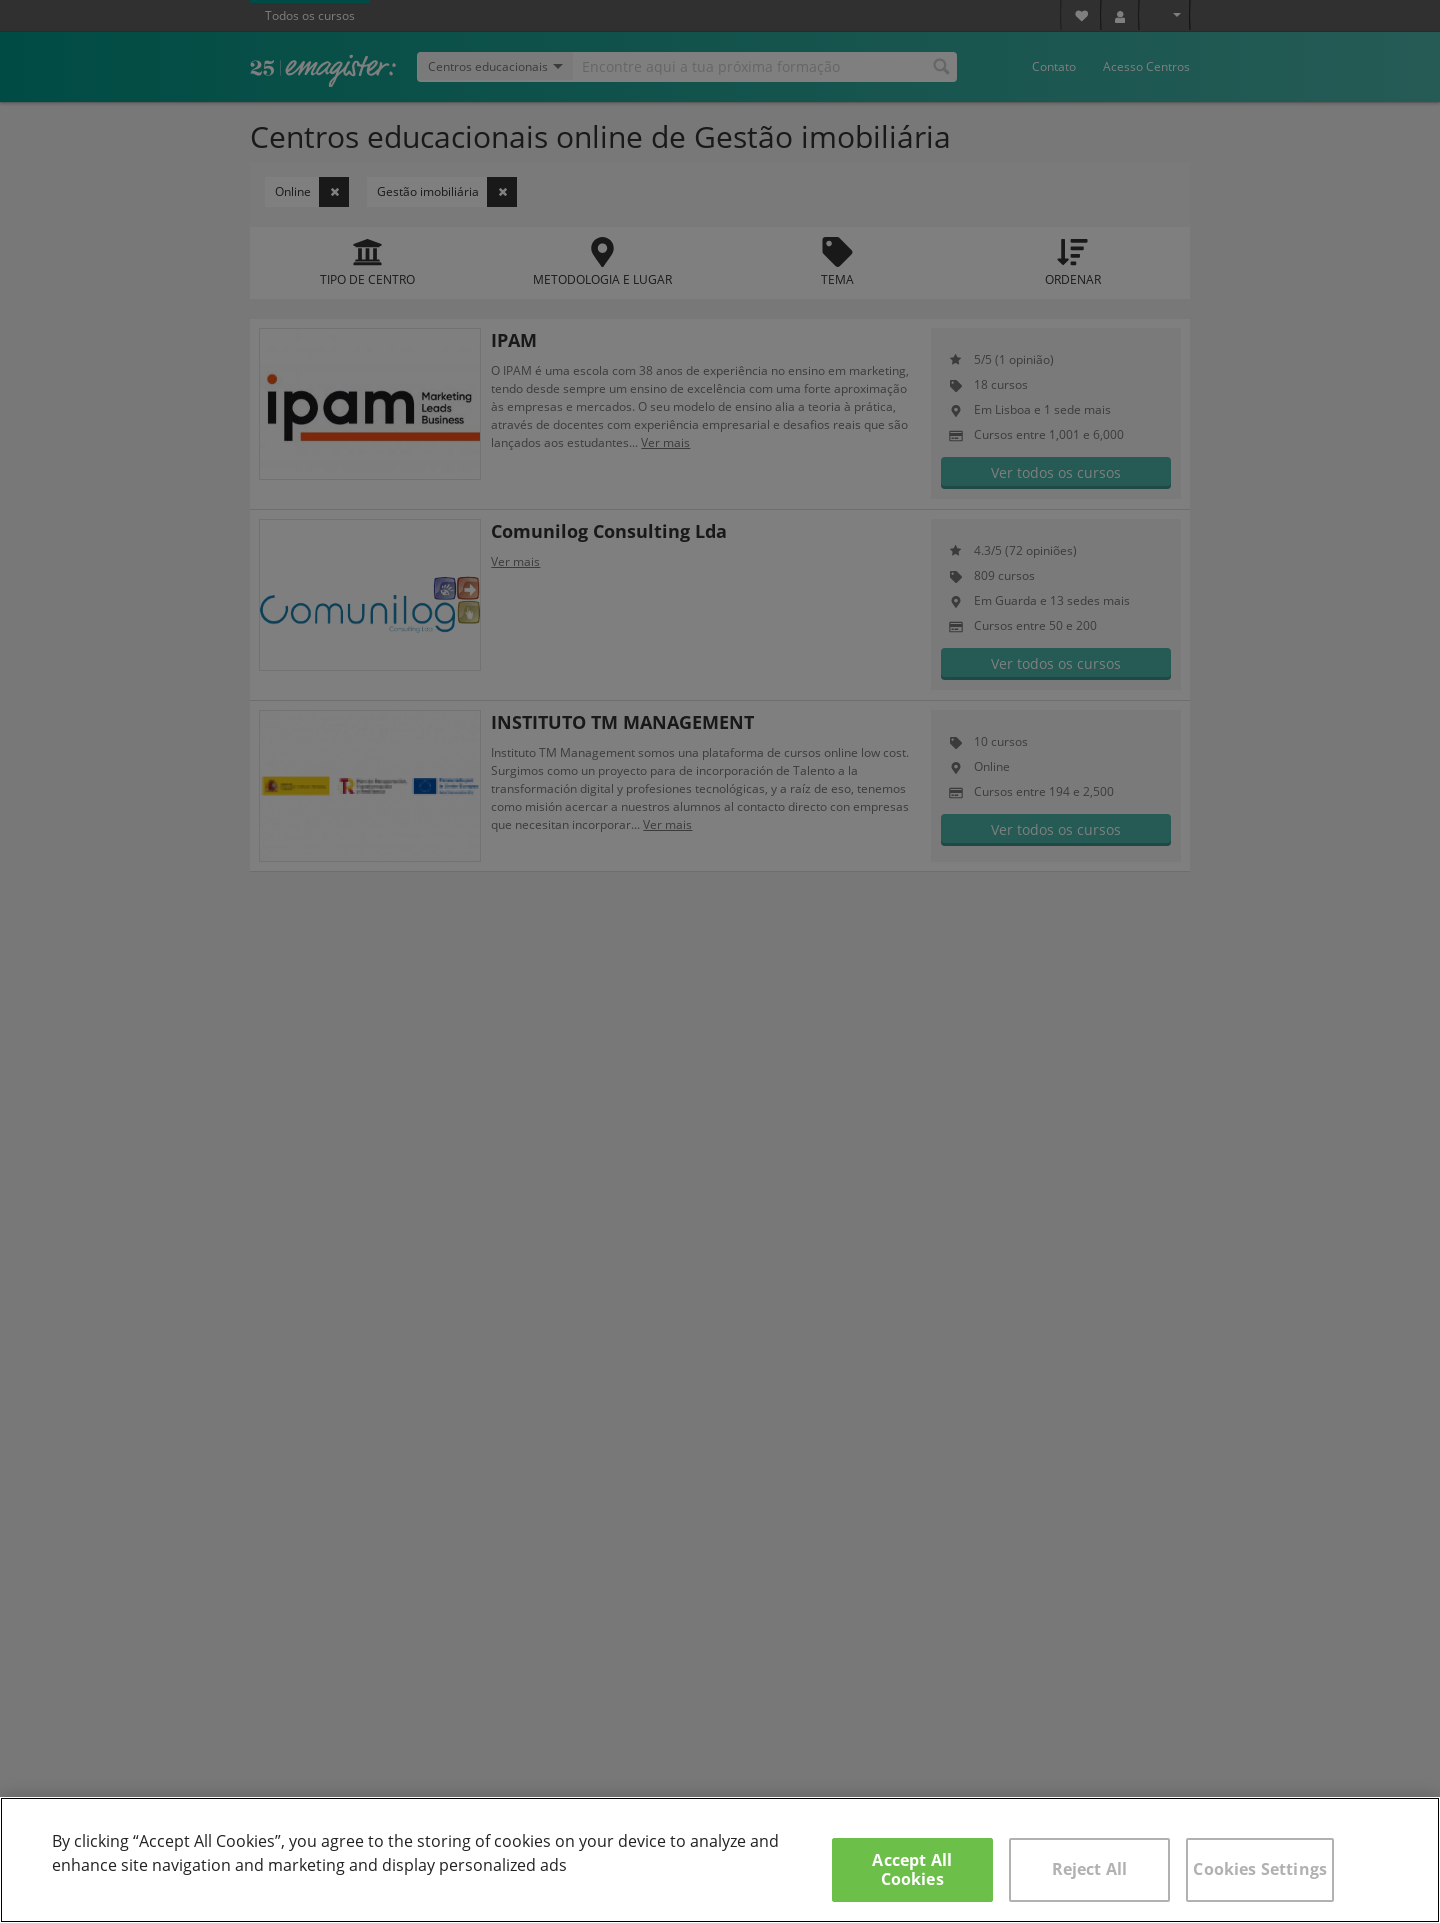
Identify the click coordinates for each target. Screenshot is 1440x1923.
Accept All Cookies (912, 1869)
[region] (720, 1860)
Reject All (1090, 1869)
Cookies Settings (1260, 1869)
